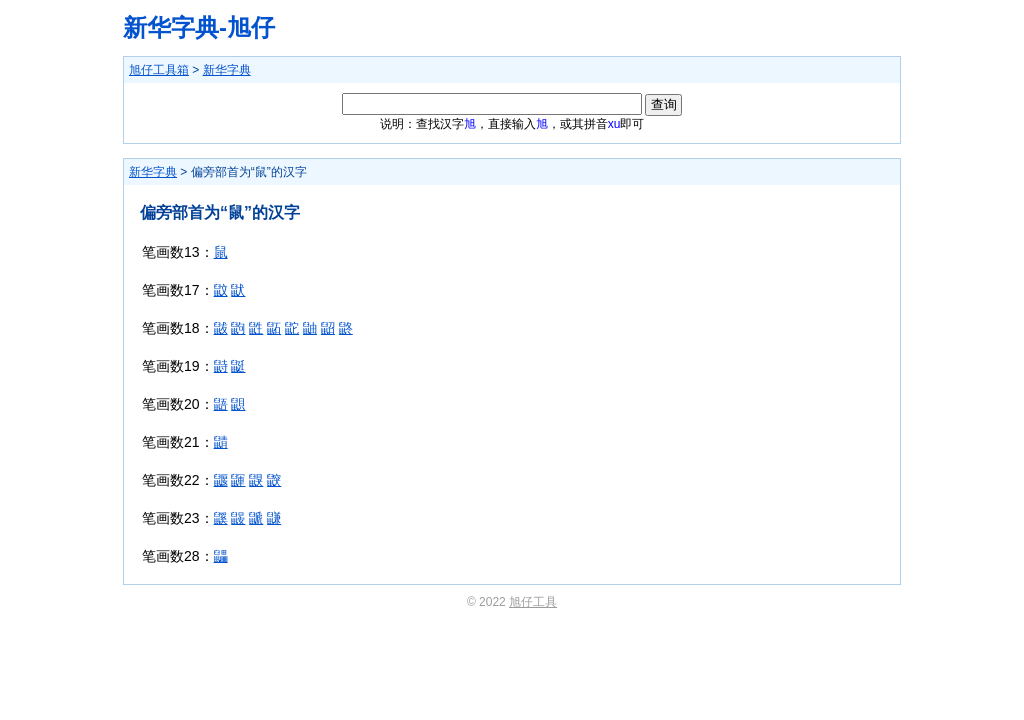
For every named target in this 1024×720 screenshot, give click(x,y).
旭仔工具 (533, 602)
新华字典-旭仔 (199, 27)
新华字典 (227, 70)
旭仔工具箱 (159, 70)
